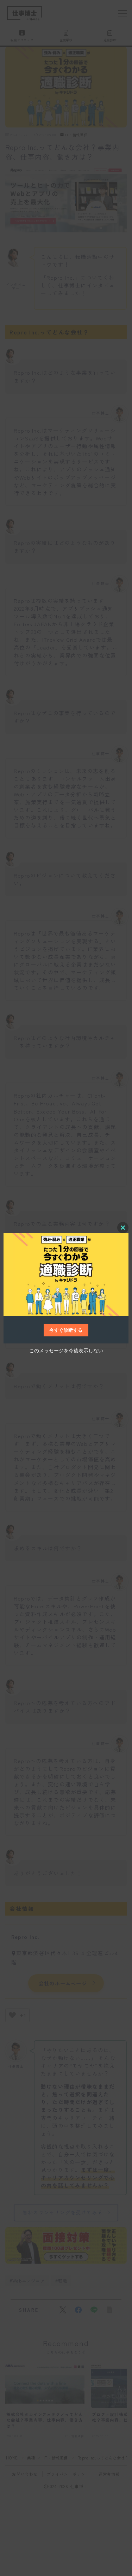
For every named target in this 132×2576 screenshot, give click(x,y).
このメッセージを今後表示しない (66, 1350)
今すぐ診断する (66, 1330)
